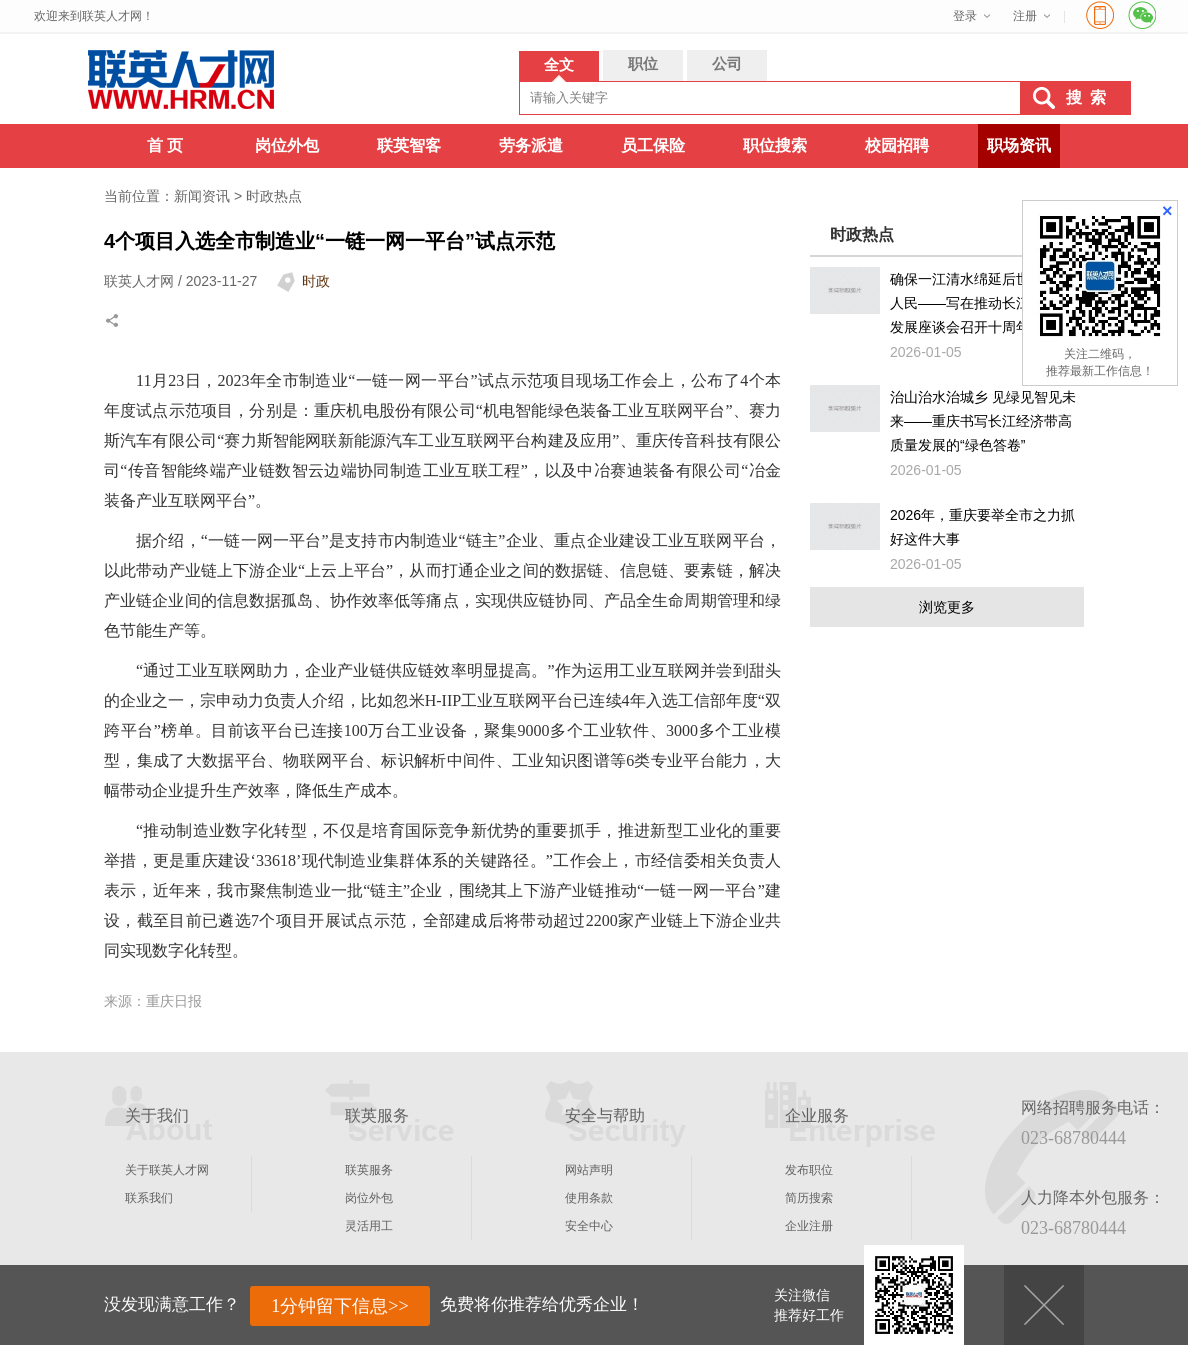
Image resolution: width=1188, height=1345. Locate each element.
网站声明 (589, 1170)
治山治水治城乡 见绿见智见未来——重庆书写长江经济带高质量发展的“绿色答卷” (983, 421)
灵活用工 (369, 1226)
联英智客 (409, 145)
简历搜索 (809, 1198)
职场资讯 (1019, 145)
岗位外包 (287, 145)
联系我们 (149, 1198)
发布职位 (809, 1170)
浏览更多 (947, 607)
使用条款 (589, 1198)
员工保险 (653, 145)
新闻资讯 (202, 196)
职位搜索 (775, 145)
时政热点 (274, 196)
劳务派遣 (531, 145)
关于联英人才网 (167, 1170)
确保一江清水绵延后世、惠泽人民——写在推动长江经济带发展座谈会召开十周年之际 (981, 303)
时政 (316, 281)
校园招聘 (897, 145)
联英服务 (369, 1170)
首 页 (165, 145)
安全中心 (589, 1226)
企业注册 (809, 1226)
